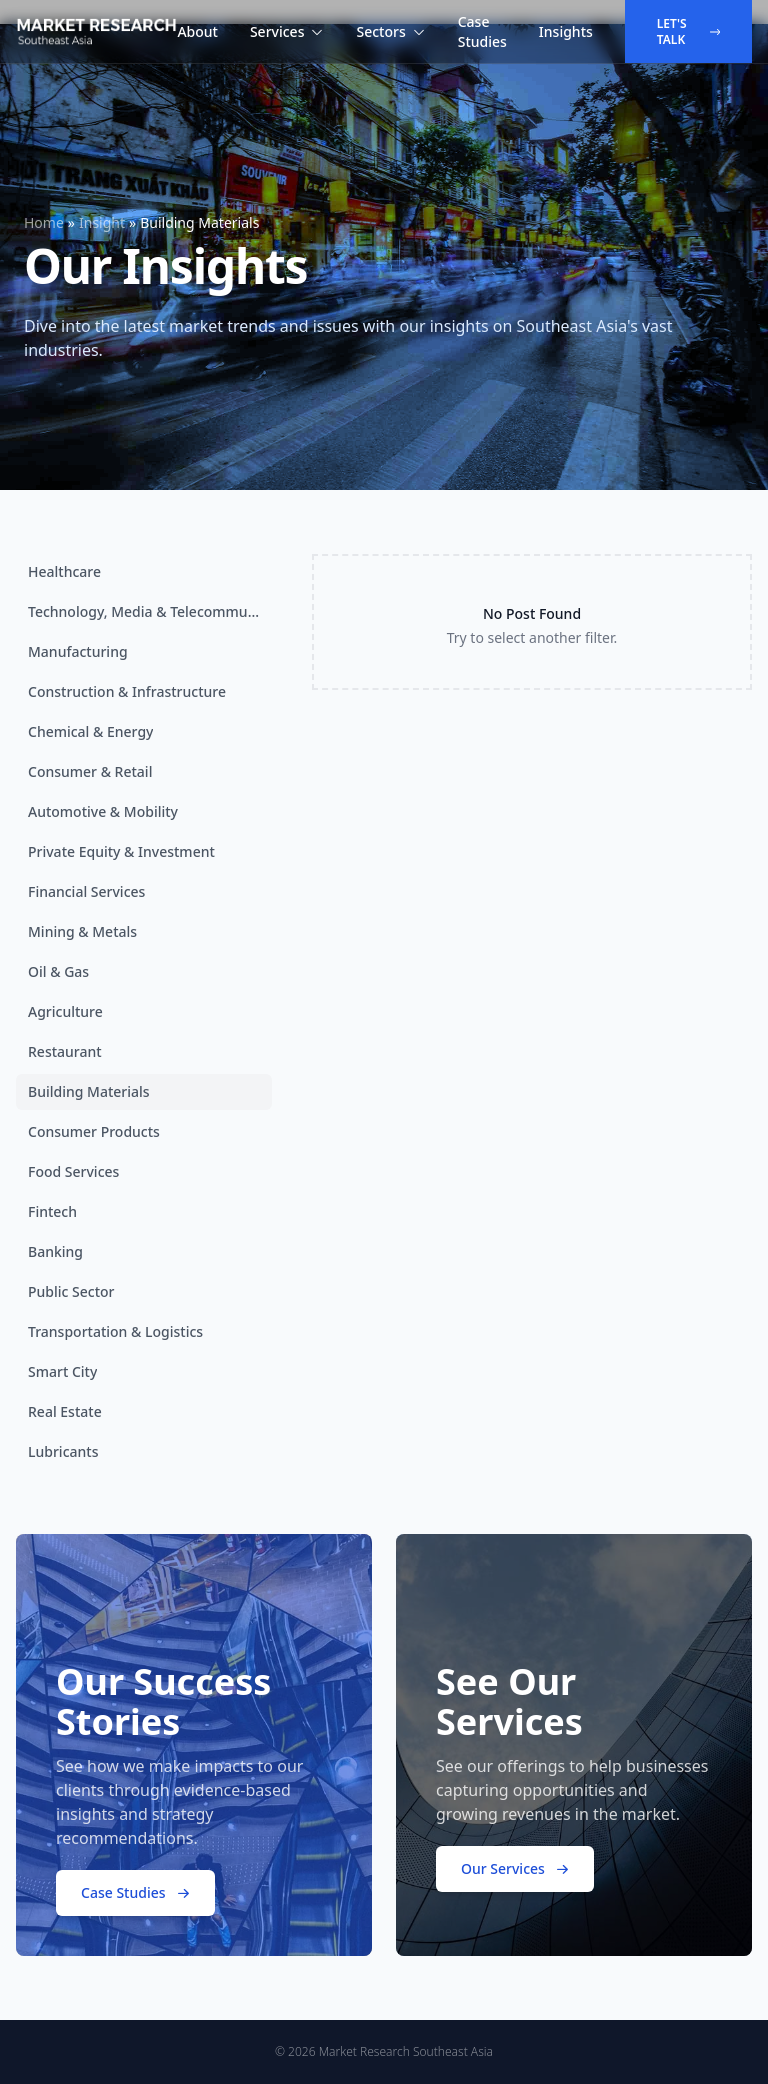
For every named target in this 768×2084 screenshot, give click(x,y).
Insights (566, 31)
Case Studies (482, 31)
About (197, 31)
